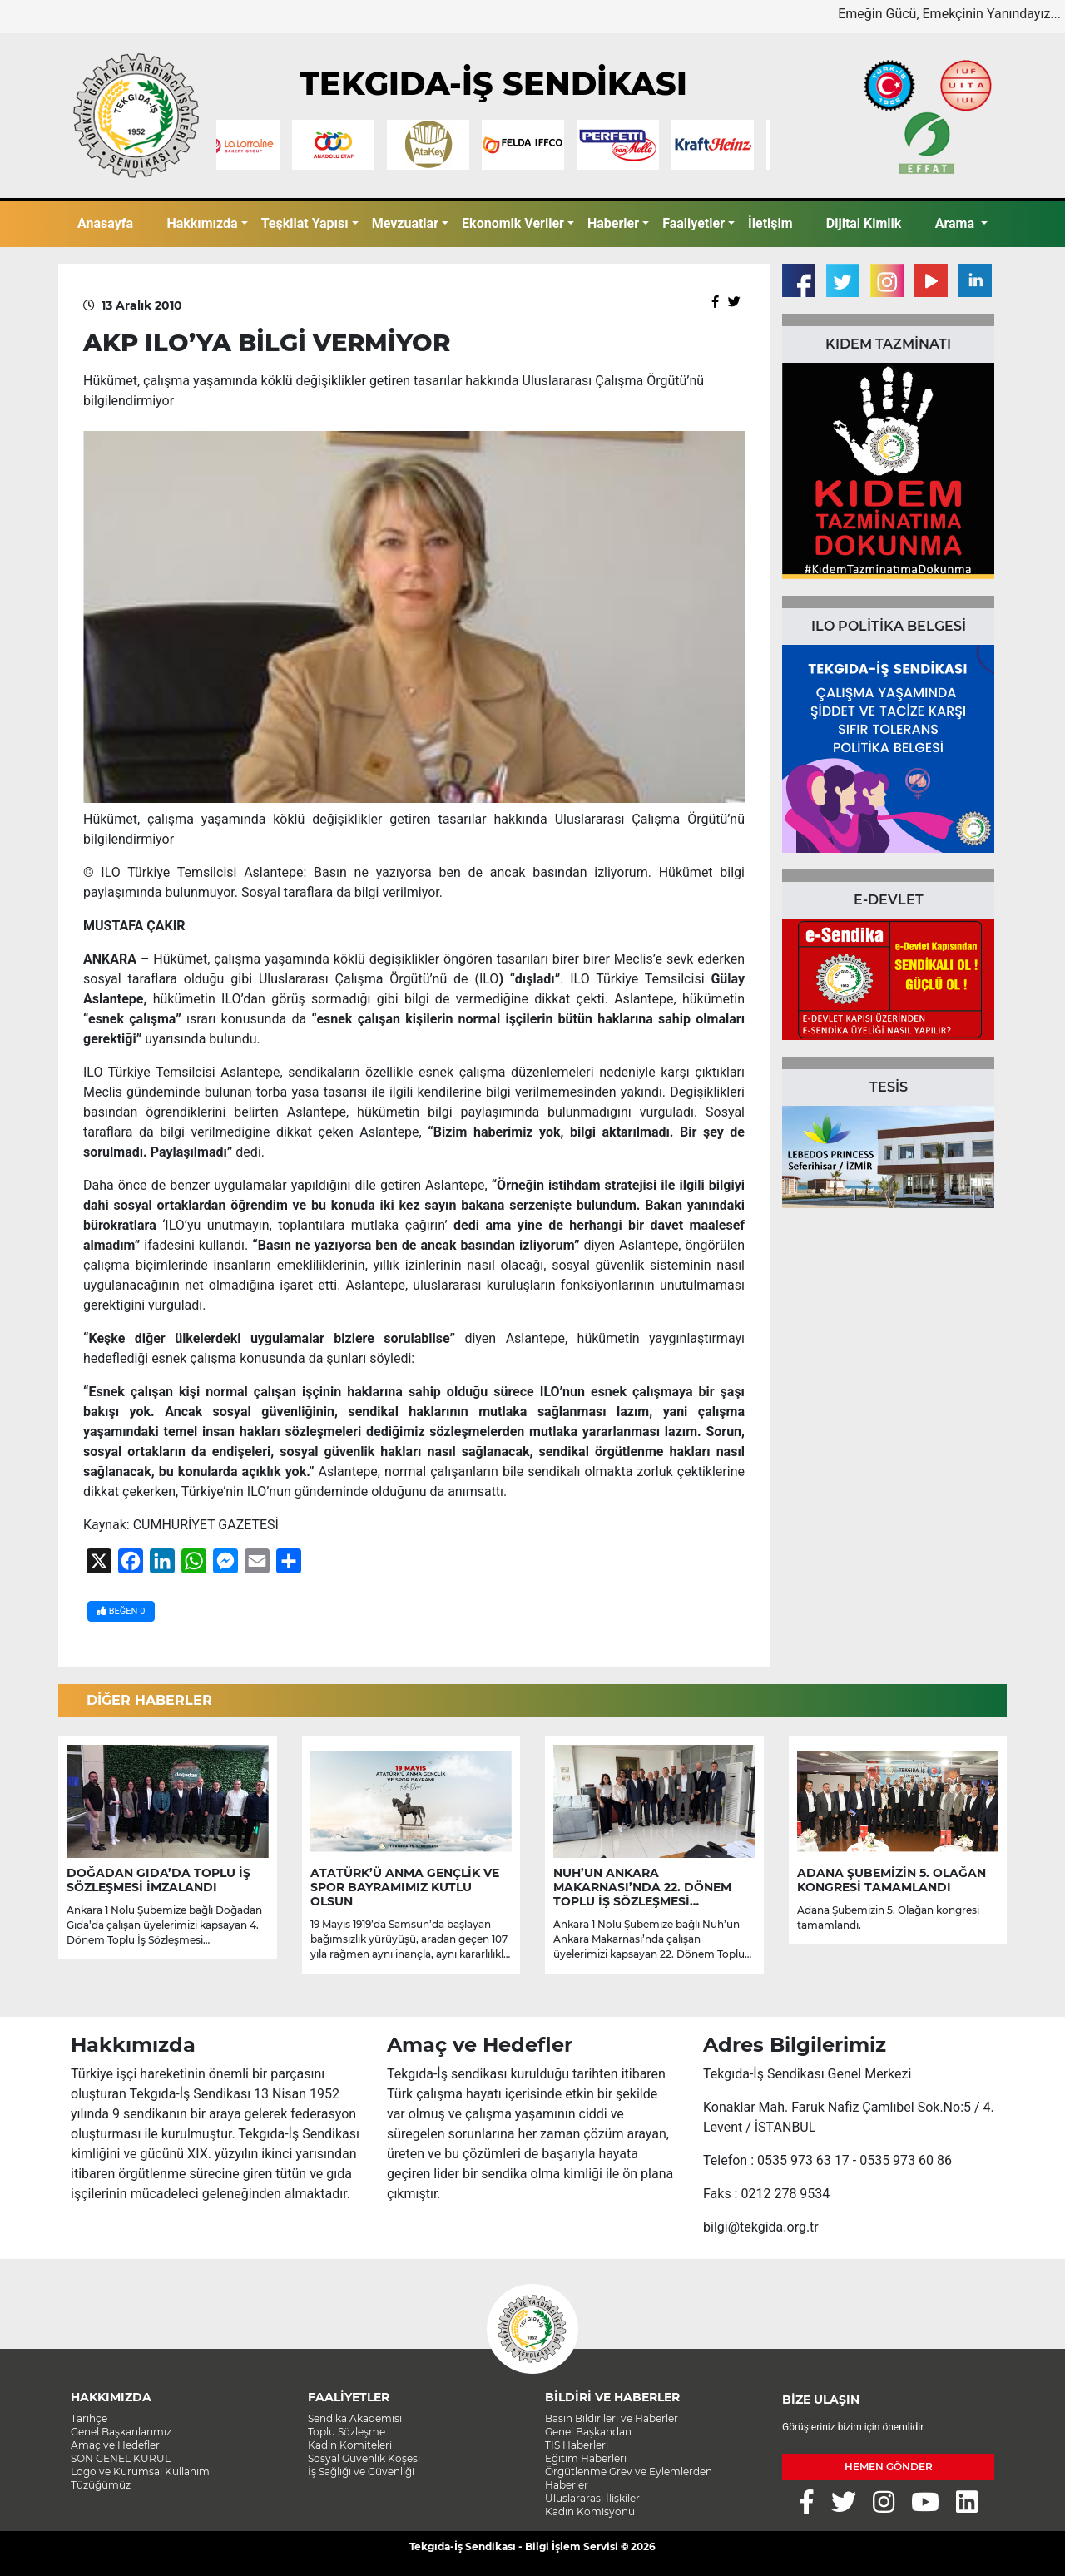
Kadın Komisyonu (590, 2511)
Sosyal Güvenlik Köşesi (364, 2458)
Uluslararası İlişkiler (592, 2498)
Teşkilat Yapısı (305, 223)
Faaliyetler (693, 223)
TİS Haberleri (576, 2445)
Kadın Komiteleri (350, 2445)
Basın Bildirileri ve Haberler (611, 2418)
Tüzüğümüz (101, 2485)
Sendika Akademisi (355, 2418)
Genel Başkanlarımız (121, 2431)
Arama (956, 223)
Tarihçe (89, 2418)
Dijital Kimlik (864, 223)
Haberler (613, 223)
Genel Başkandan (588, 2431)
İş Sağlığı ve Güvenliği (361, 2471)
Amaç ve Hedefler (115, 2445)
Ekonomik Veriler (513, 223)
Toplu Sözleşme (346, 2431)
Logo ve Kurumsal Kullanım (140, 2471)
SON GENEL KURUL (121, 2458)
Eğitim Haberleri (586, 2458)
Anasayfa (105, 223)
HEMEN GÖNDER (889, 2466)
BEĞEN (121, 1611)
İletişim (770, 223)
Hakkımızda (201, 223)
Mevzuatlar (405, 223)
